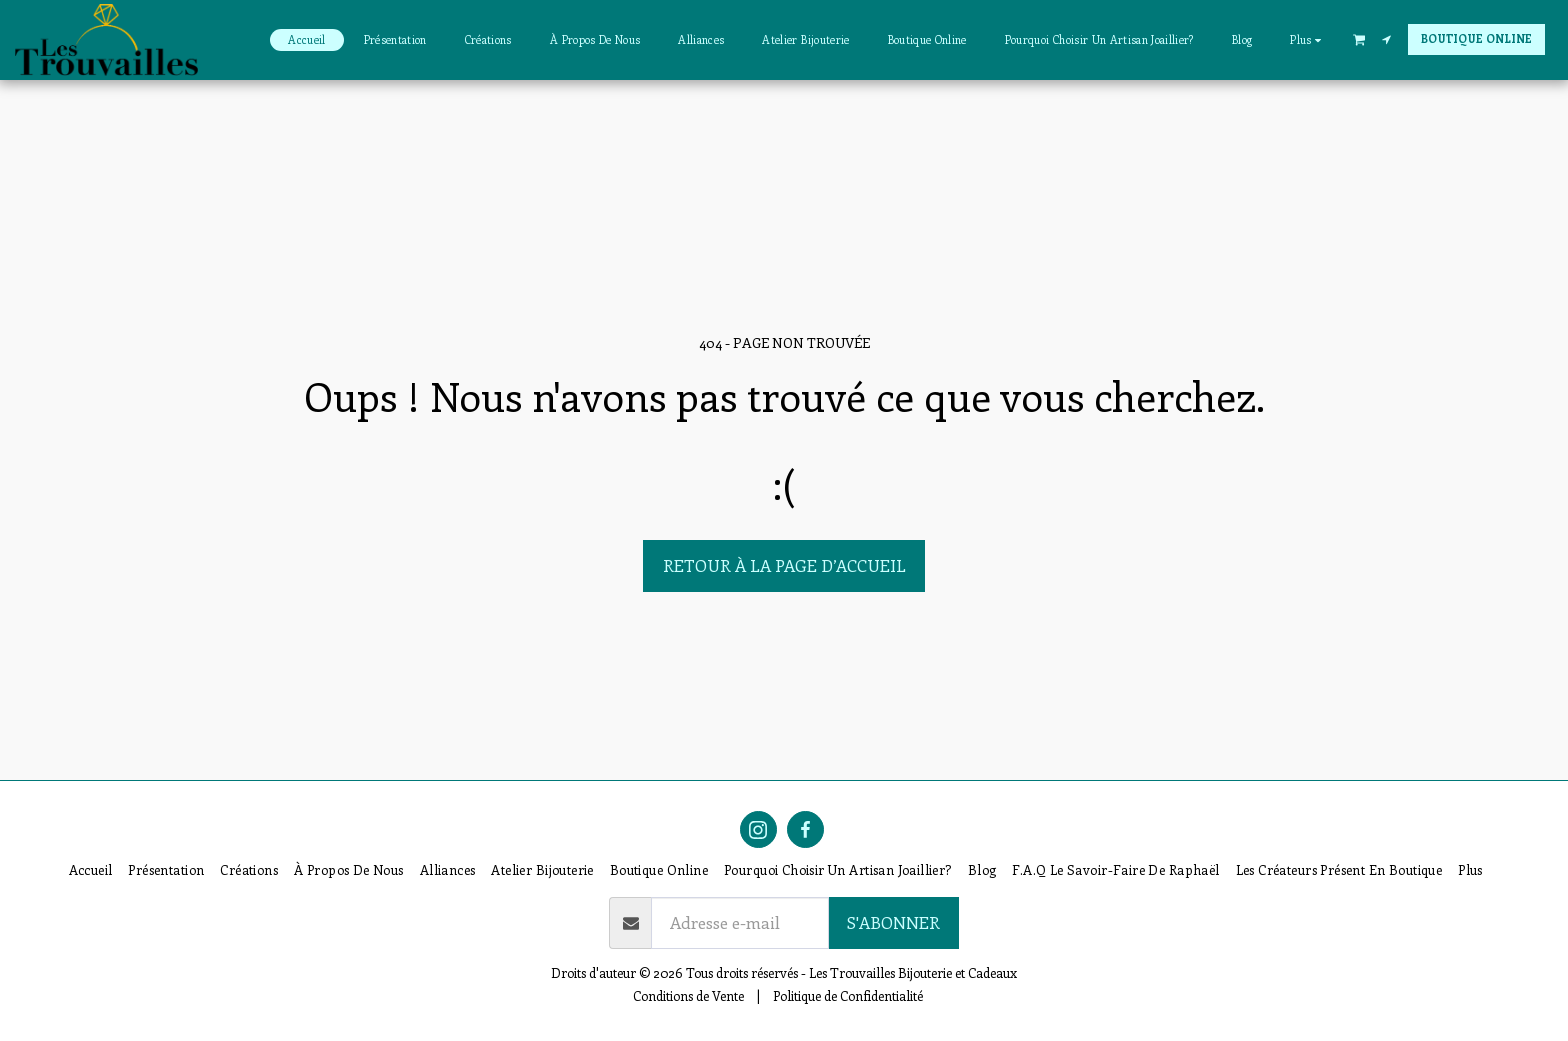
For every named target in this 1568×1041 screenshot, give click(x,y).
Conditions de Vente (688, 995)
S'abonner (893, 922)
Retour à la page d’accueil (784, 565)
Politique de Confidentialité (848, 995)
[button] (1359, 39)
